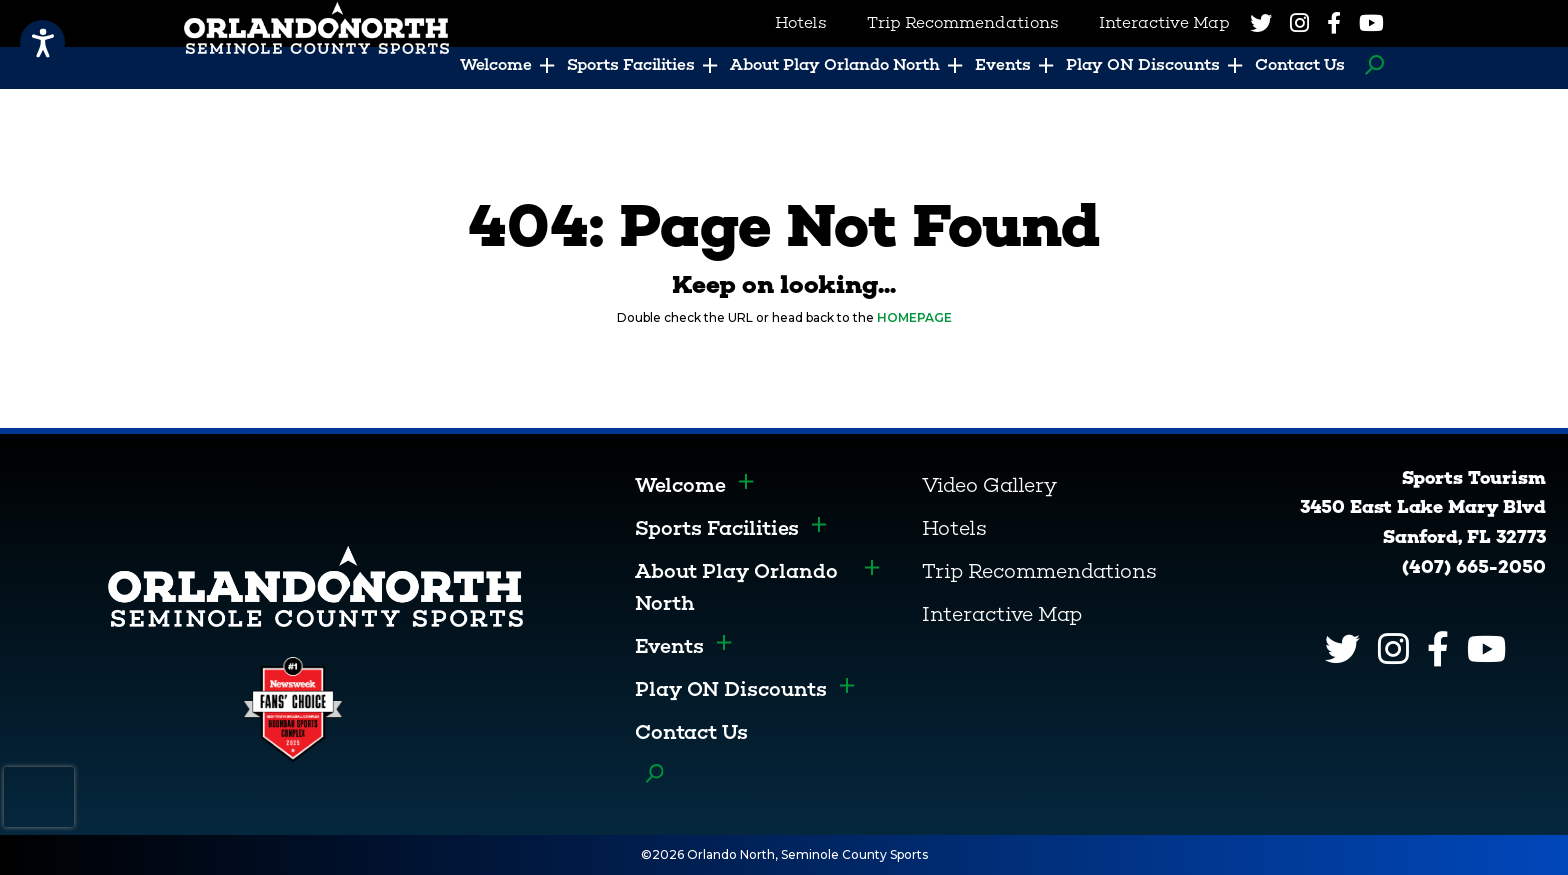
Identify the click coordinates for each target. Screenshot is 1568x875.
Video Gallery (989, 485)
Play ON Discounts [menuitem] (1143, 64)
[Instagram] (1299, 23)
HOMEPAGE (914, 317)
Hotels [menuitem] (801, 22)
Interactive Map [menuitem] (1164, 22)
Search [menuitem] (1369, 65)
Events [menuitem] (1003, 64)
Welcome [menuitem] (496, 64)
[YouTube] (1371, 23)
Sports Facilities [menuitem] (631, 64)
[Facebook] (1334, 23)
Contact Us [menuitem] (1300, 64)
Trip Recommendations (1039, 571)
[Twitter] (1261, 23)
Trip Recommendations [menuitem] (963, 22)
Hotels (954, 528)
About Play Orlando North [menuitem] (835, 64)
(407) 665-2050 (1474, 567)
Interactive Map (1002, 614)
